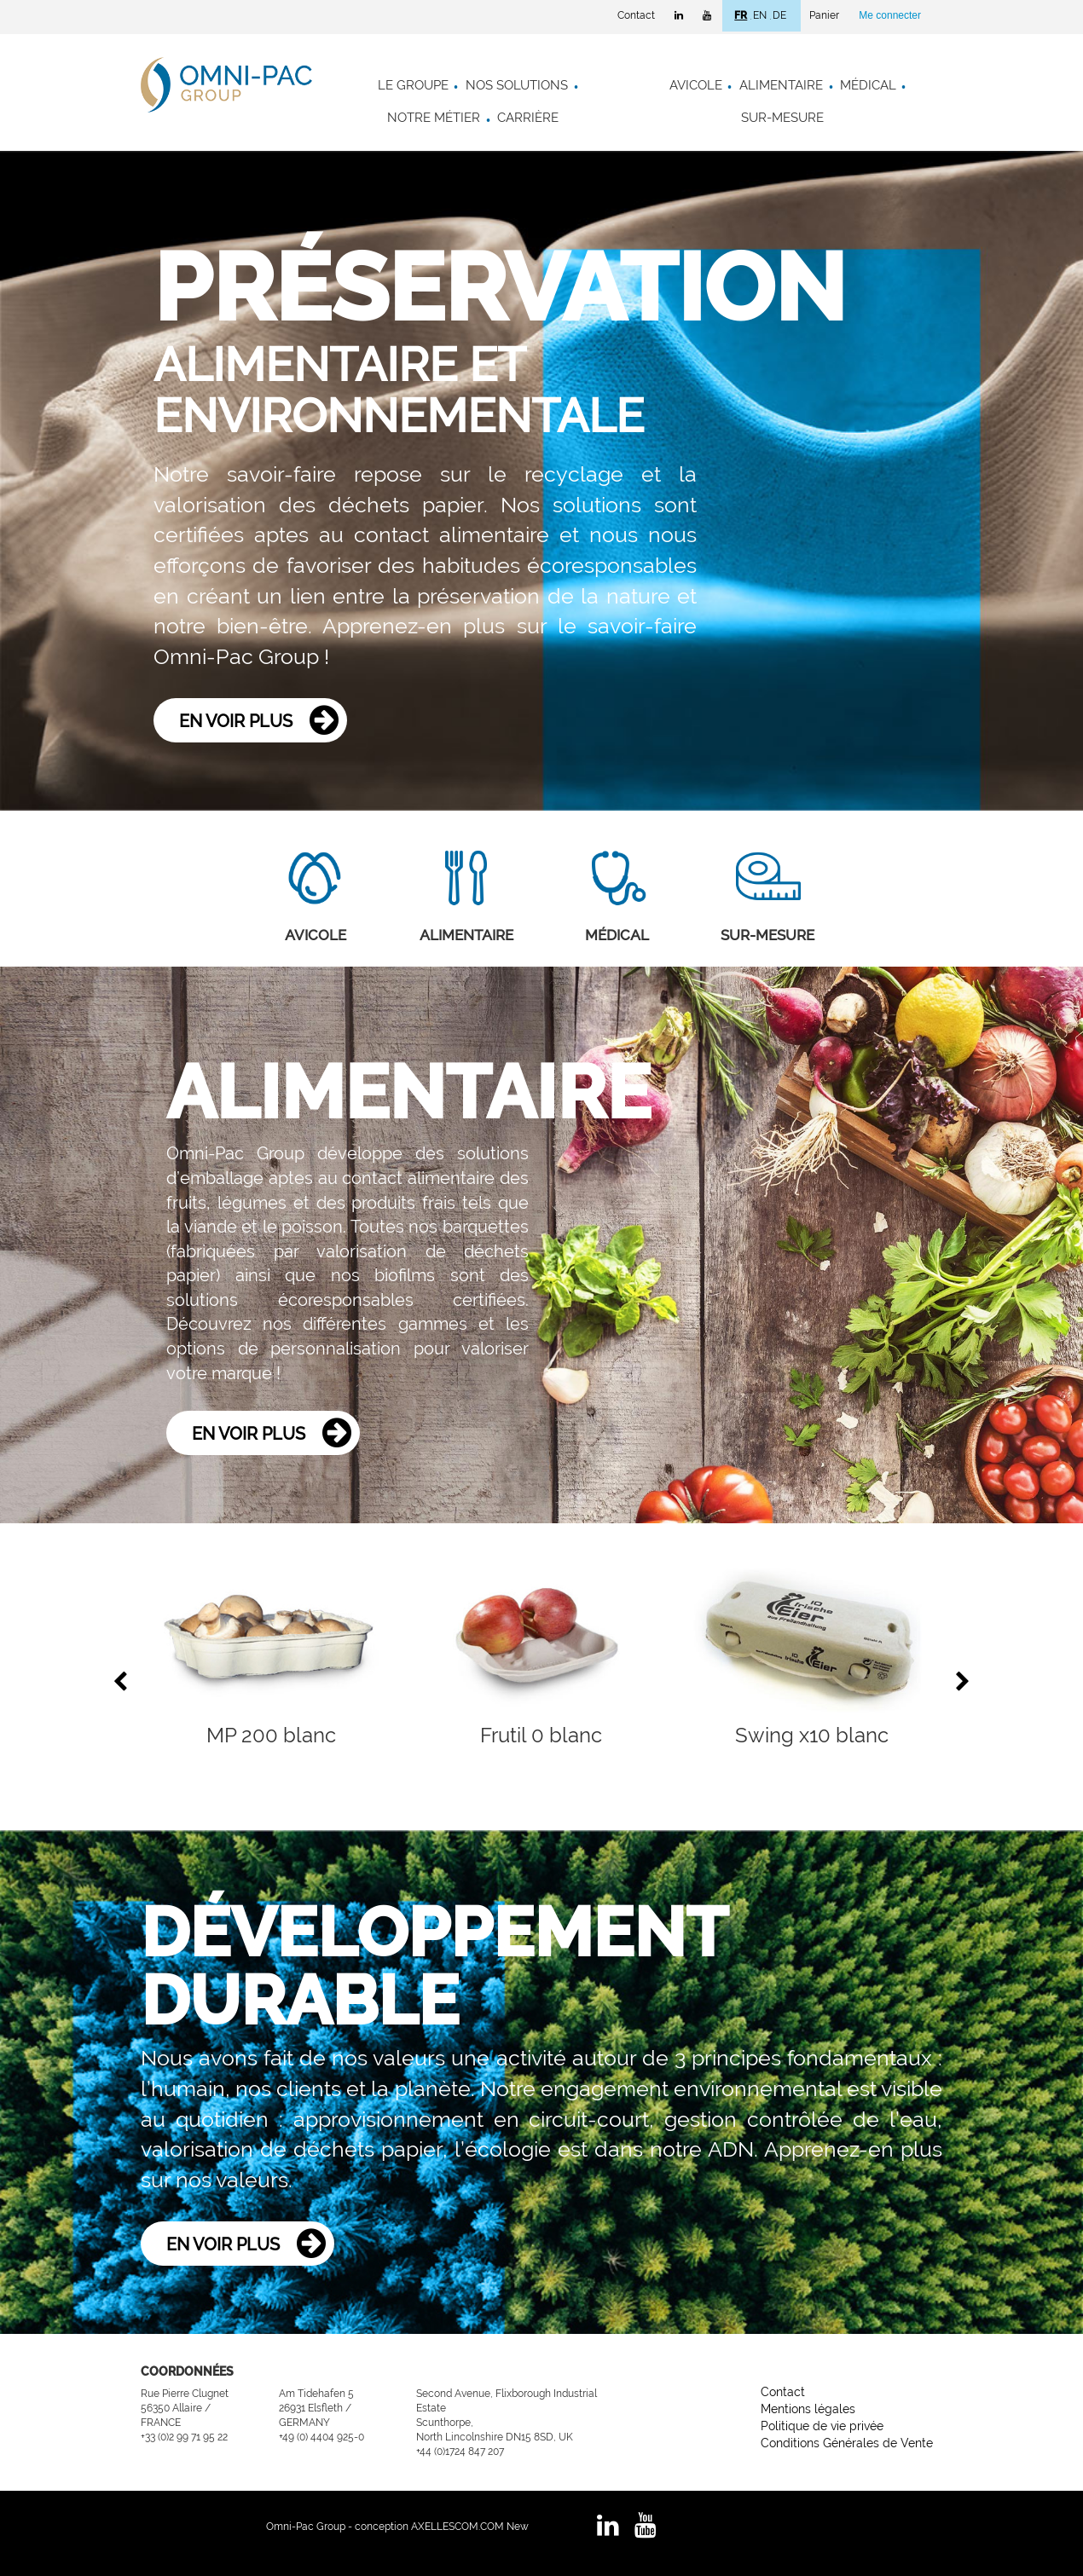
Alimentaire (781, 85)
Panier (824, 15)
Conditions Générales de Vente (847, 2443)
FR (740, 15)
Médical (868, 85)
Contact (636, 15)
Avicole (695, 85)
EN (760, 15)
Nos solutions (517, 85)
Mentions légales (808, 2409)
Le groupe (413, 85)
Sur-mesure (782, 117)
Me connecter (890, 15)
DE (779, 15)
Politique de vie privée (822, 2426)
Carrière (528, 117)
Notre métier (433, 117)
